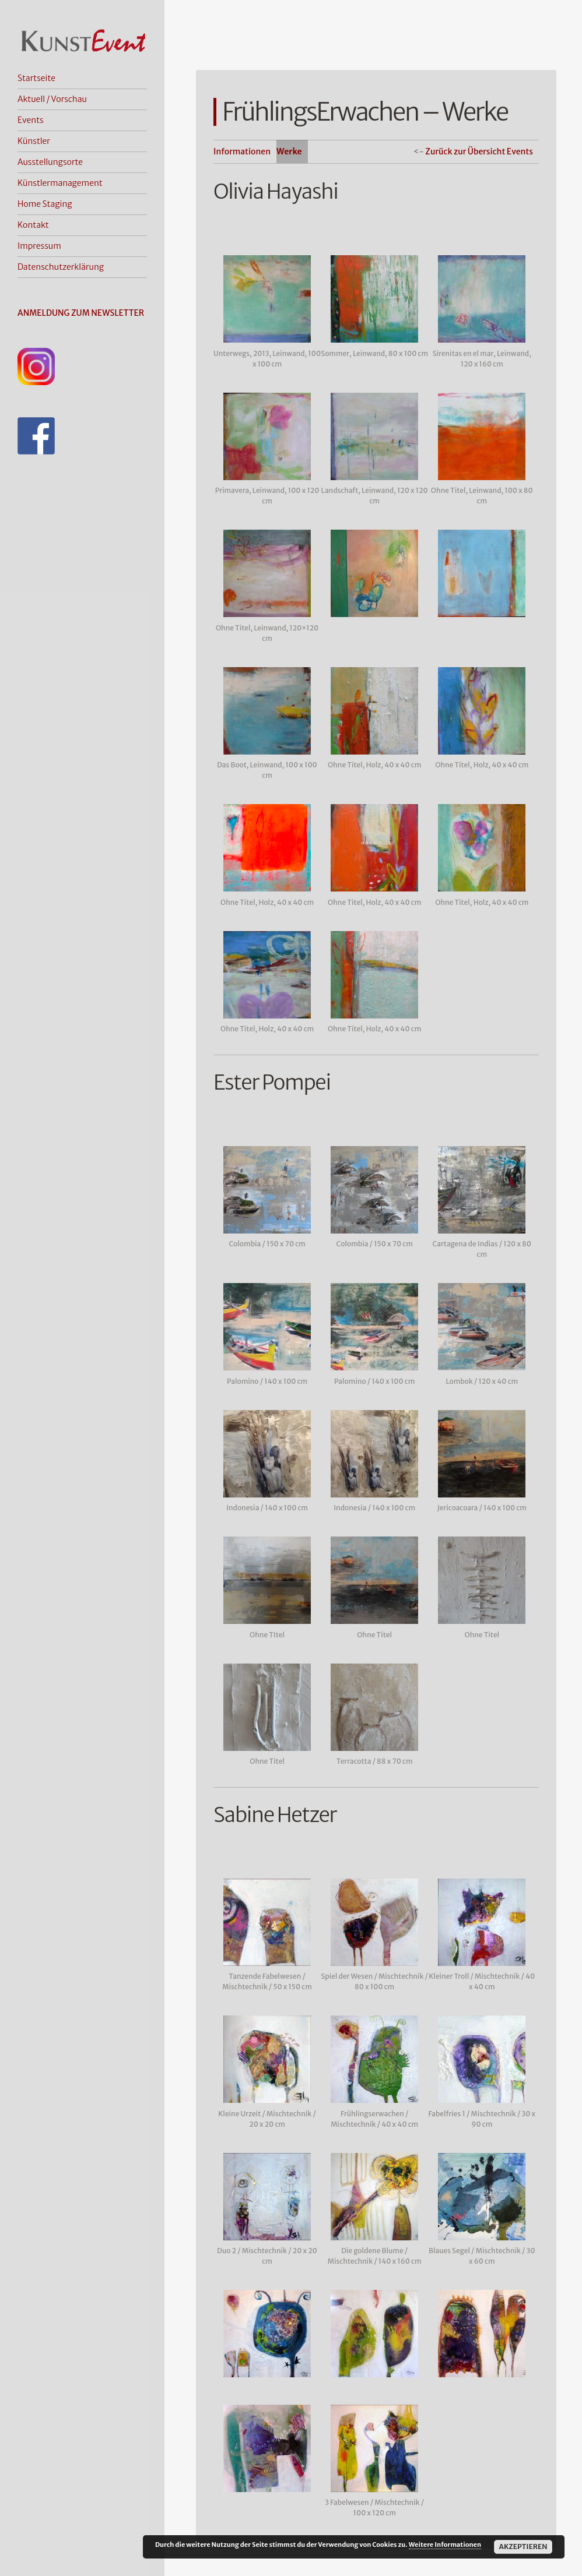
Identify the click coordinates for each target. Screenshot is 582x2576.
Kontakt (33, 225)
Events (30, 120)
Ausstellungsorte (50, 162)
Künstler (33, 141)
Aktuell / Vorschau (52, 99)
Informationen (242, 151)
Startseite (36, 78)
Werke (289, 151)
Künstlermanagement (60, 183)
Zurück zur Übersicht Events (479, 151)
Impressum (39, 246)
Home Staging (44, 204)
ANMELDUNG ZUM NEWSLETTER (80, 313)
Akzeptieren (523, 2546)
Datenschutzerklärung (60, 267)
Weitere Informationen (445, 2544)
